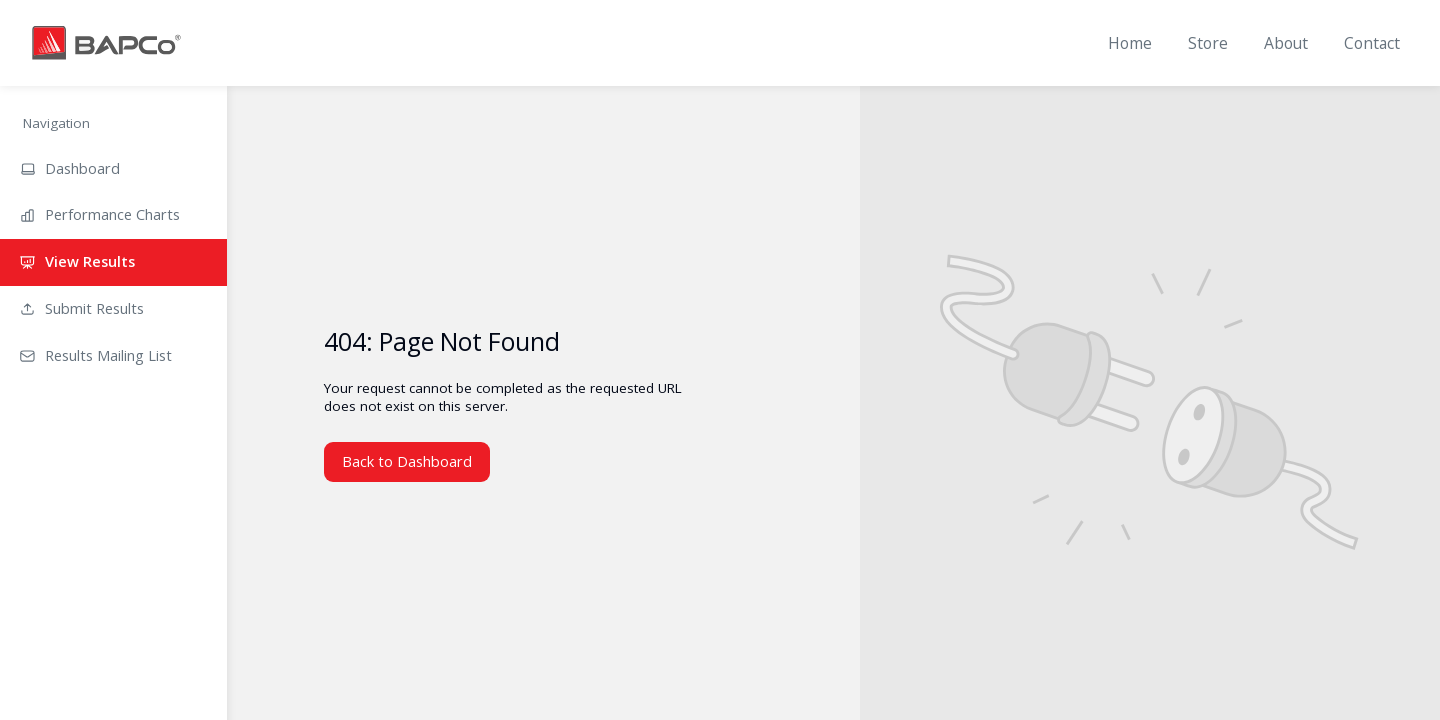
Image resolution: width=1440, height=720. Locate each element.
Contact (1372, 43)
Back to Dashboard (407, 461)
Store (1208, 43)
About (1286, 43)
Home (1130, 43)
